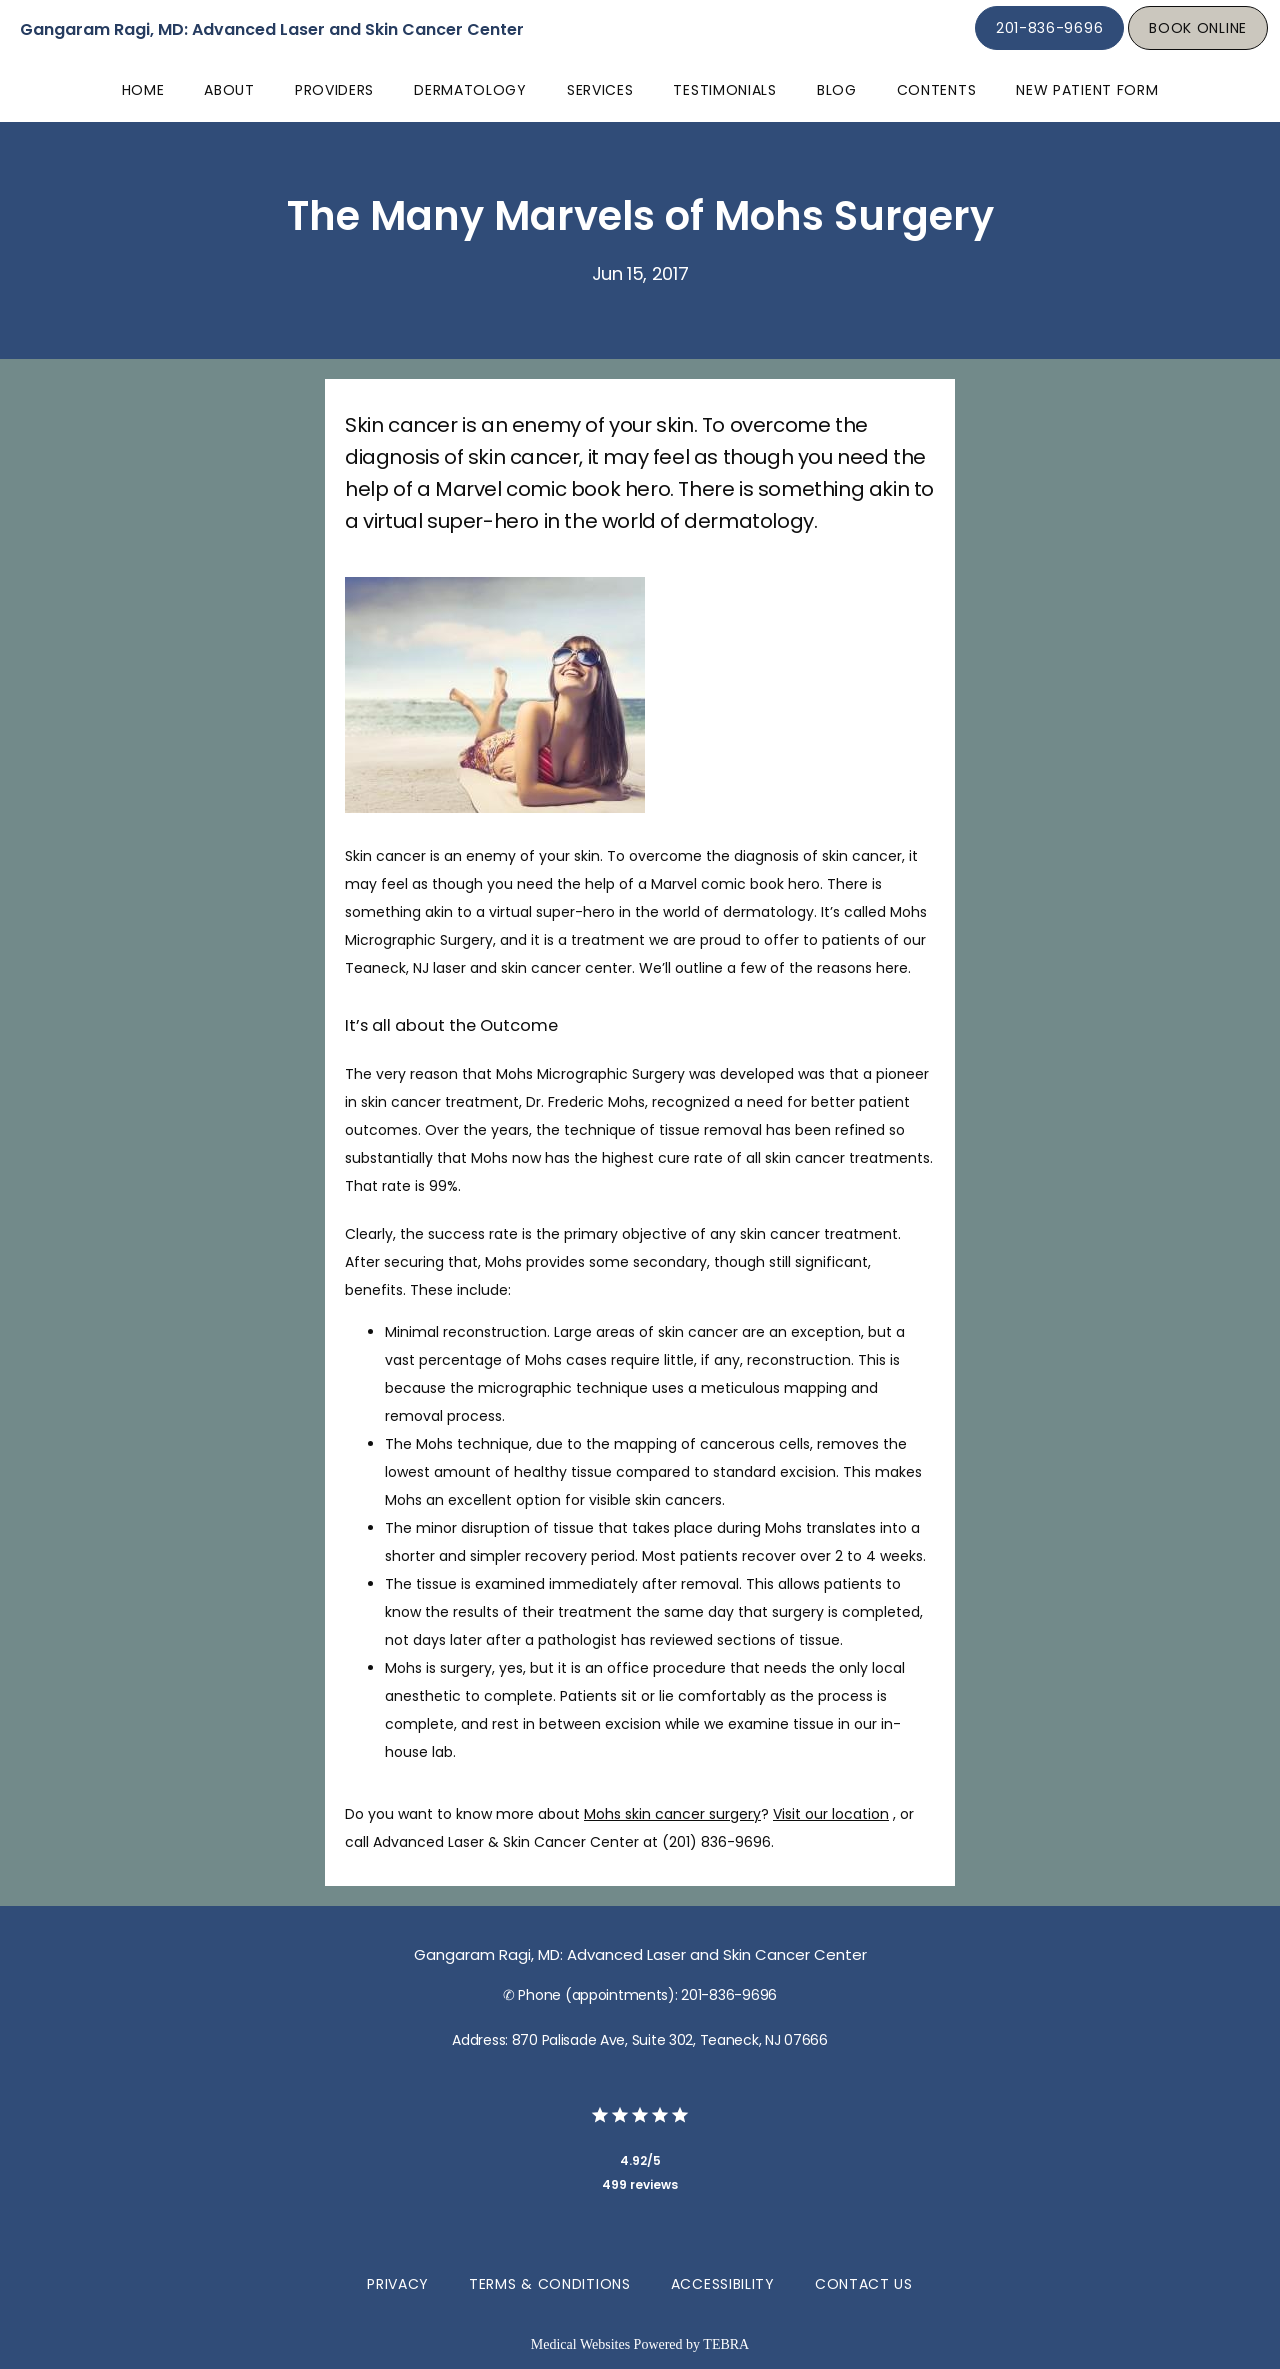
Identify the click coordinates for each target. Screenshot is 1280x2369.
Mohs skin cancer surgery (672, 1814)
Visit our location (831, 1814)
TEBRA (726, 2344)
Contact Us (864, 2284)
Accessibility (723, 2284)
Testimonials (724, 90)
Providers (334, 90)
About (229, 90)
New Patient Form (1087, 90)
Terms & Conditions (550, 2284)
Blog (837, 90)
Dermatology (470, 90)
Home (143, 90)
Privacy (398, 2284)
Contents (937, 90)
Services (600, 90)
